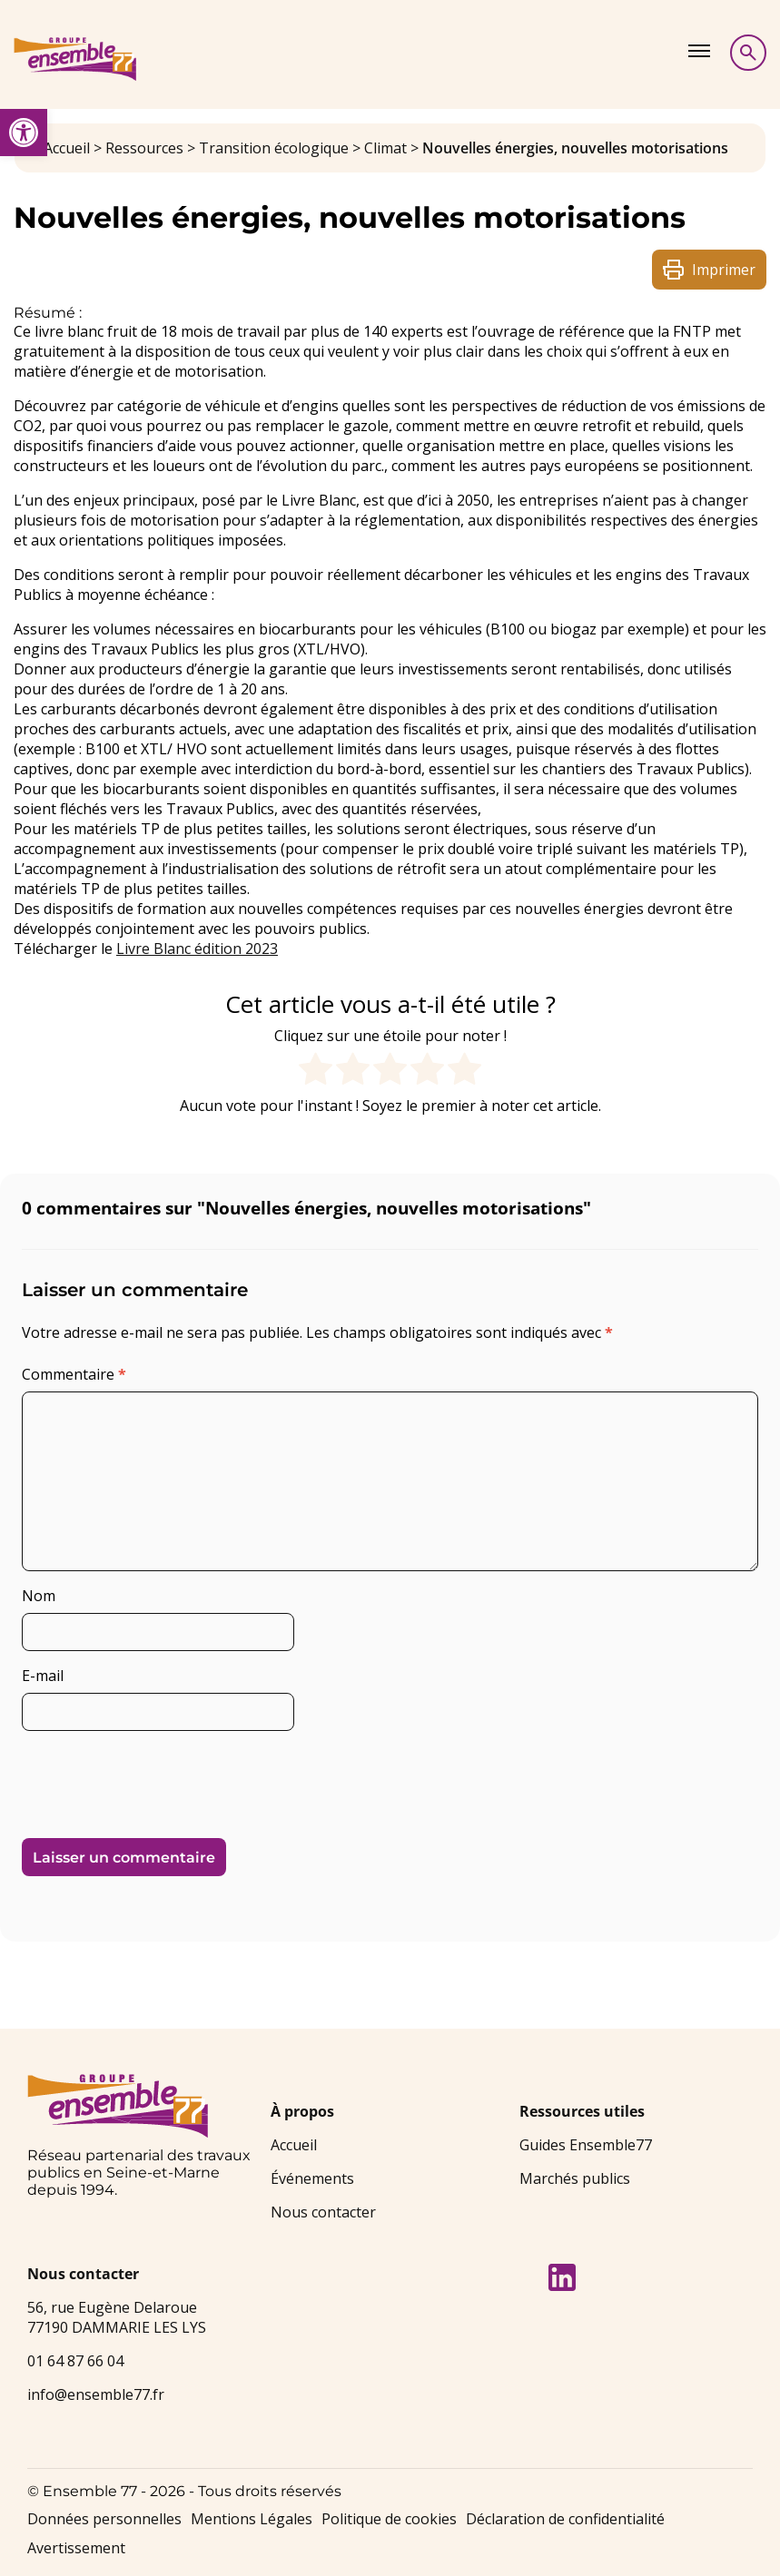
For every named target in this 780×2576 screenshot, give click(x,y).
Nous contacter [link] (323, 2212)
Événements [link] (312, 2178)
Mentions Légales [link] (251, 2519)
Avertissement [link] (76, 2548)
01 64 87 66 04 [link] (75, 2361)
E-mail (43, 1676)
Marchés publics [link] (574, 2178)
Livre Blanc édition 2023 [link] (197, 949)
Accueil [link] (67, 148)
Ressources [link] (144, 148)
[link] (23, 132)
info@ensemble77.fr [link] (95, 2394)
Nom (38, 1596)
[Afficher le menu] (699, 50)
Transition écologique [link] (274, 148)
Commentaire (74, 1374)
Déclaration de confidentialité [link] (565, 2519)
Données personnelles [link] (104, 2519)
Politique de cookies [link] (389, 2519)
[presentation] (146, 1777)
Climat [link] (385, 148)
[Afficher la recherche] (748, 52)
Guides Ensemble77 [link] (585, 2145)
